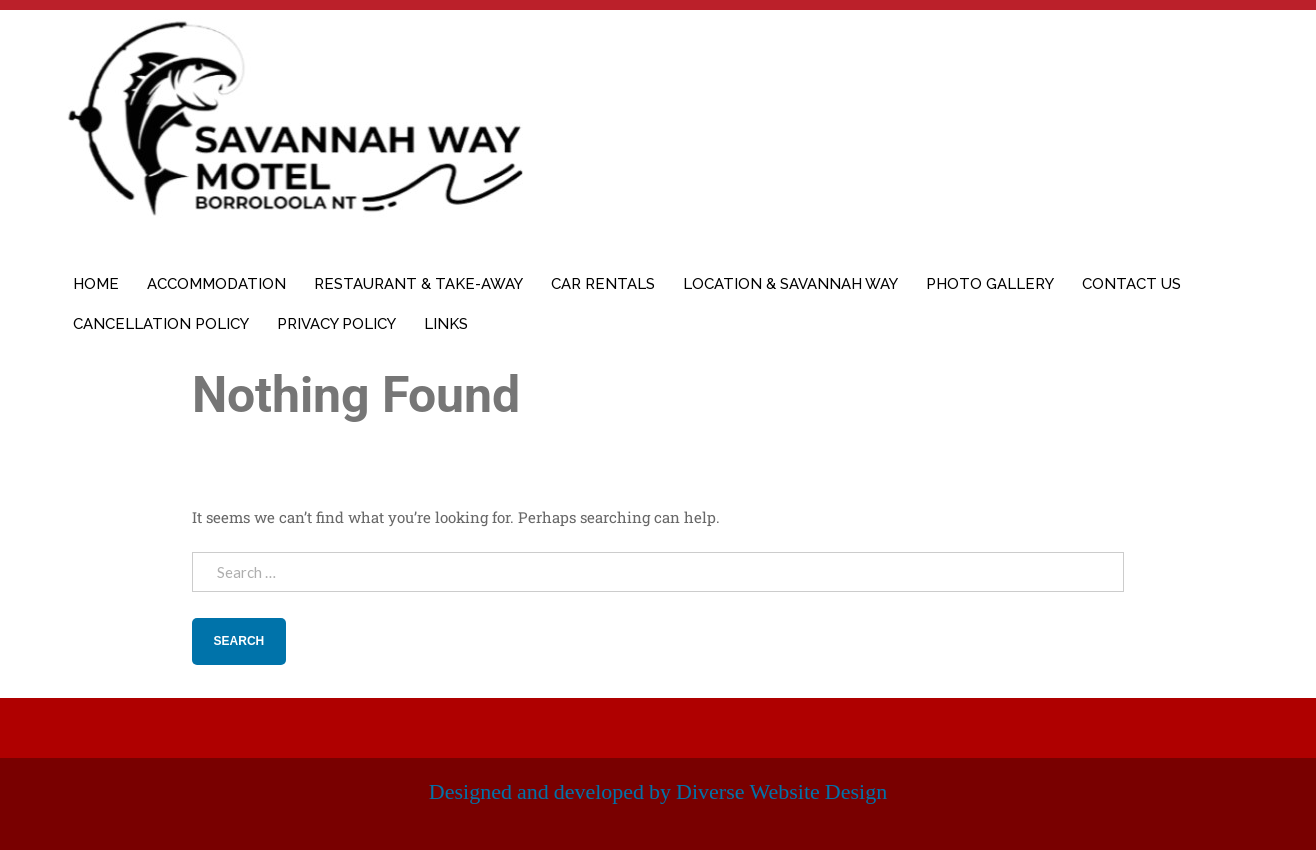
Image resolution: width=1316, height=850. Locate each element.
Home (96, 284)
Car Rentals (603, 284)
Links (446, 324)
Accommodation (216, 284)
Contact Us (1131, 284)
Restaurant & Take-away (418, 284)
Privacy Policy (336, 324)
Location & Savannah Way (790, 284)
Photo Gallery (990, 284)
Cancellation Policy (161, 324)
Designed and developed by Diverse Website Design (658, 792)
